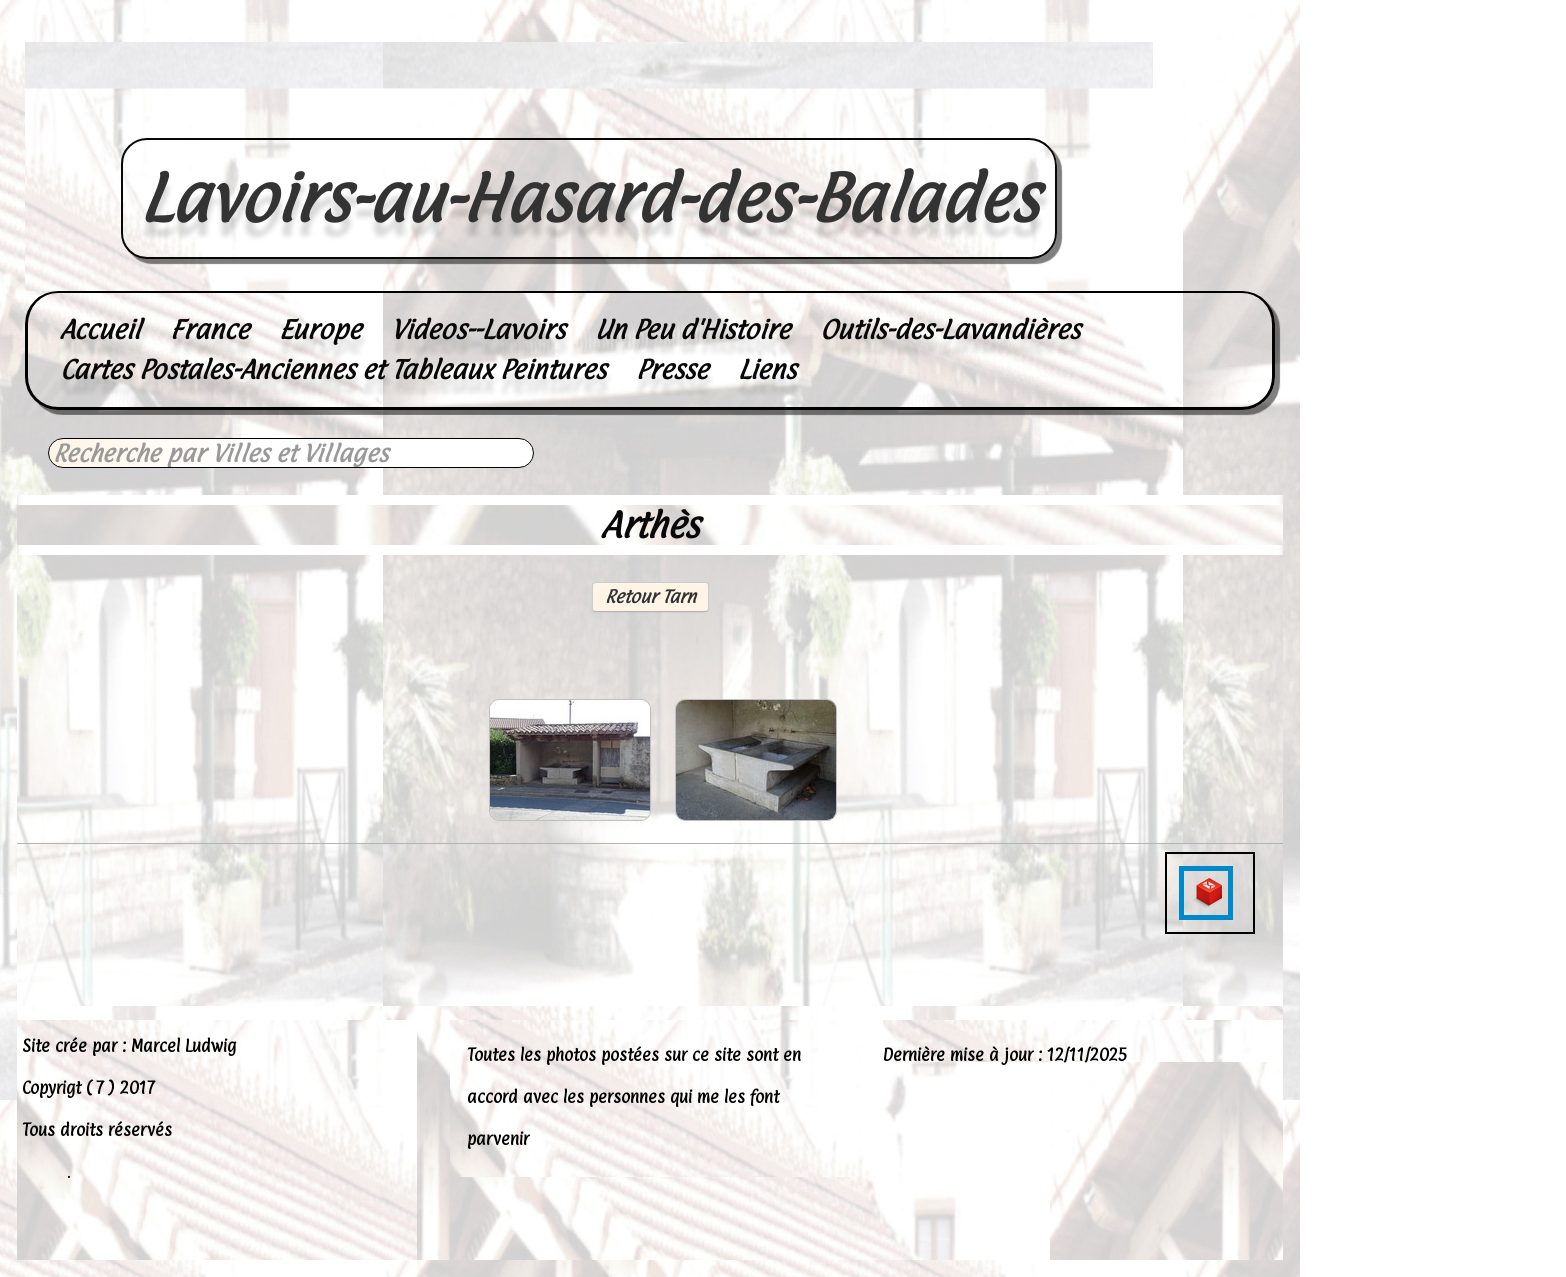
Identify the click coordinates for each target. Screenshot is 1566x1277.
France (209, 329)
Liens (767, 369)
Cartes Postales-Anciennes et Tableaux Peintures (333, 369)
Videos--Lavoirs (478, 329)
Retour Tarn (650, 596)
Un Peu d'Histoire (692, 329)
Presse (672, 369)
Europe (320, 329)
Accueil (100, 329)
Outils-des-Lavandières (950, 329)
